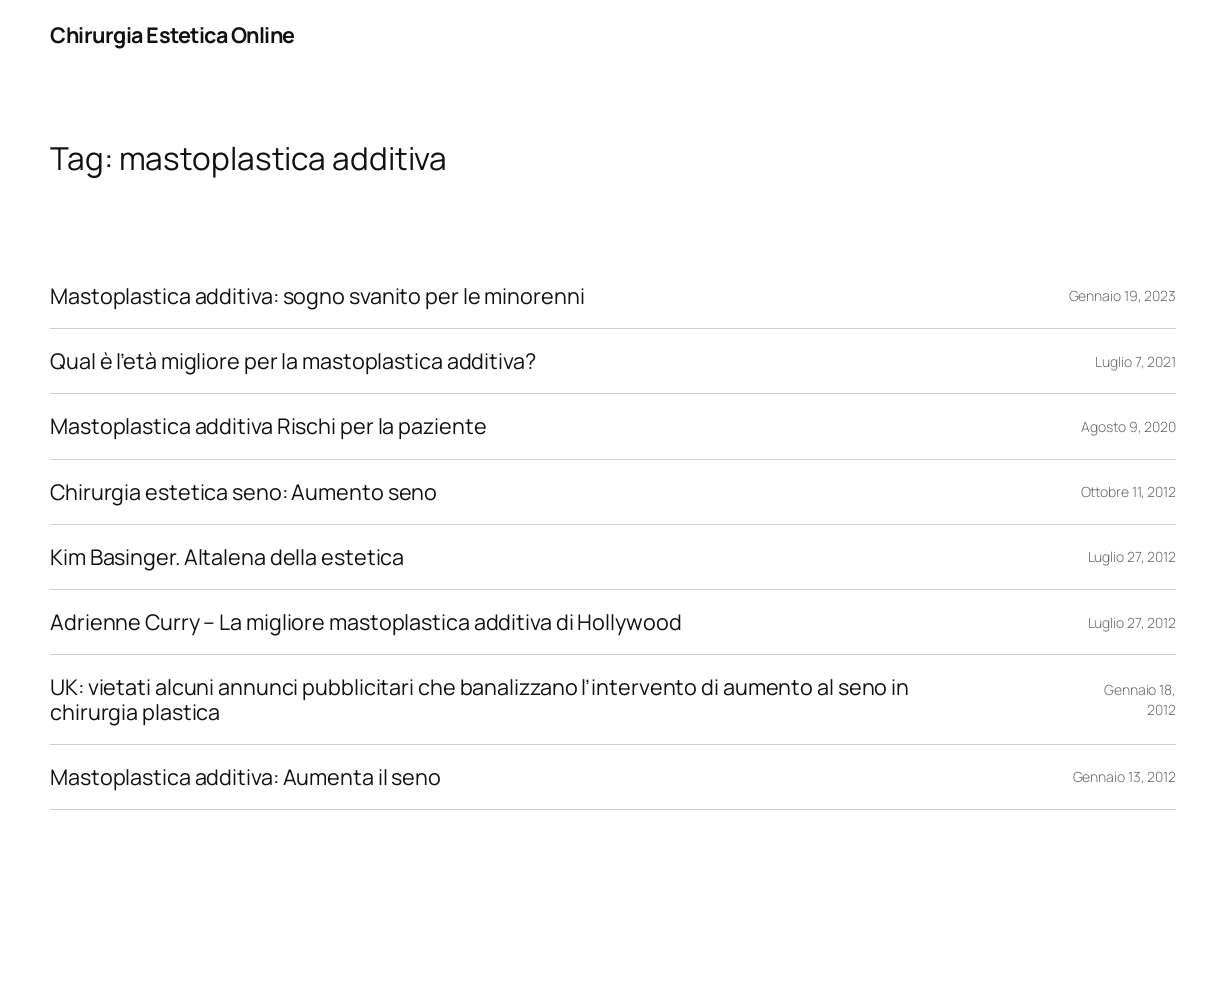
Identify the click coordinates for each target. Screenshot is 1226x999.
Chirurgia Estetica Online (172, 34)
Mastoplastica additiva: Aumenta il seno (245, 777)
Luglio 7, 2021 (1135, 361)
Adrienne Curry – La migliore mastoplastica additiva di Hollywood (366, 622)
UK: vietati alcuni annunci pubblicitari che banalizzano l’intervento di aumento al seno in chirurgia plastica (479, 699)
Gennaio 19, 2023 (1122, 295)
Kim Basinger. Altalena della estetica (227, 557)
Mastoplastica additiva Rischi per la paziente (268, 426)
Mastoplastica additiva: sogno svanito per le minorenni (317, 296)
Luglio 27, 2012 (1132, 556)
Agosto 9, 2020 (1128, 426)
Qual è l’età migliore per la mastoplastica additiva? (293, 361)
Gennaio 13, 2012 (1124, 776)
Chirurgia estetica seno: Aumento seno (243, 492)
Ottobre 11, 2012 (1128, 491)
